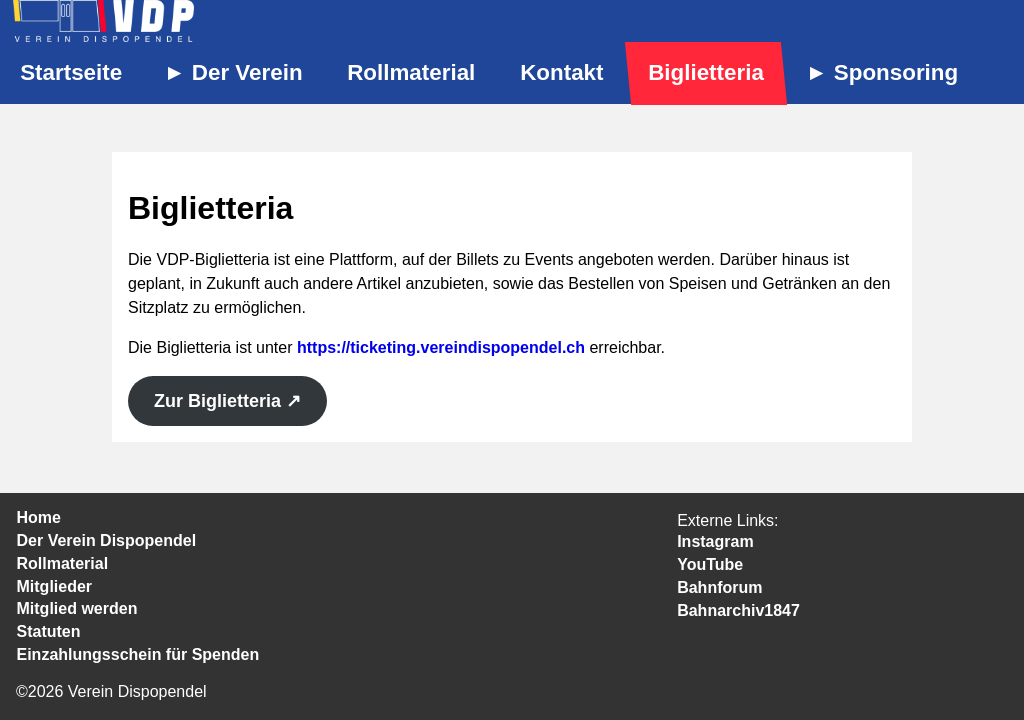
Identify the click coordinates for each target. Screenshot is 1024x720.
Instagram (715, 541)
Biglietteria (706, 72)
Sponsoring (895, 72)
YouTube (710, 564)
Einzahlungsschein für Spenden (138, 654)
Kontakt (561, 72)
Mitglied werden (77, 608)
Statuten (49, 631)
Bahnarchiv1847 (738, 610)
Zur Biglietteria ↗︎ (227, 401)
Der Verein (247, 72)
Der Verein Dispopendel (107, 540)
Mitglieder (55, 586)
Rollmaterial (411, 72)
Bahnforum (719, 587)
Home (39, 517)
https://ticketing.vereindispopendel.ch (441, 347)
